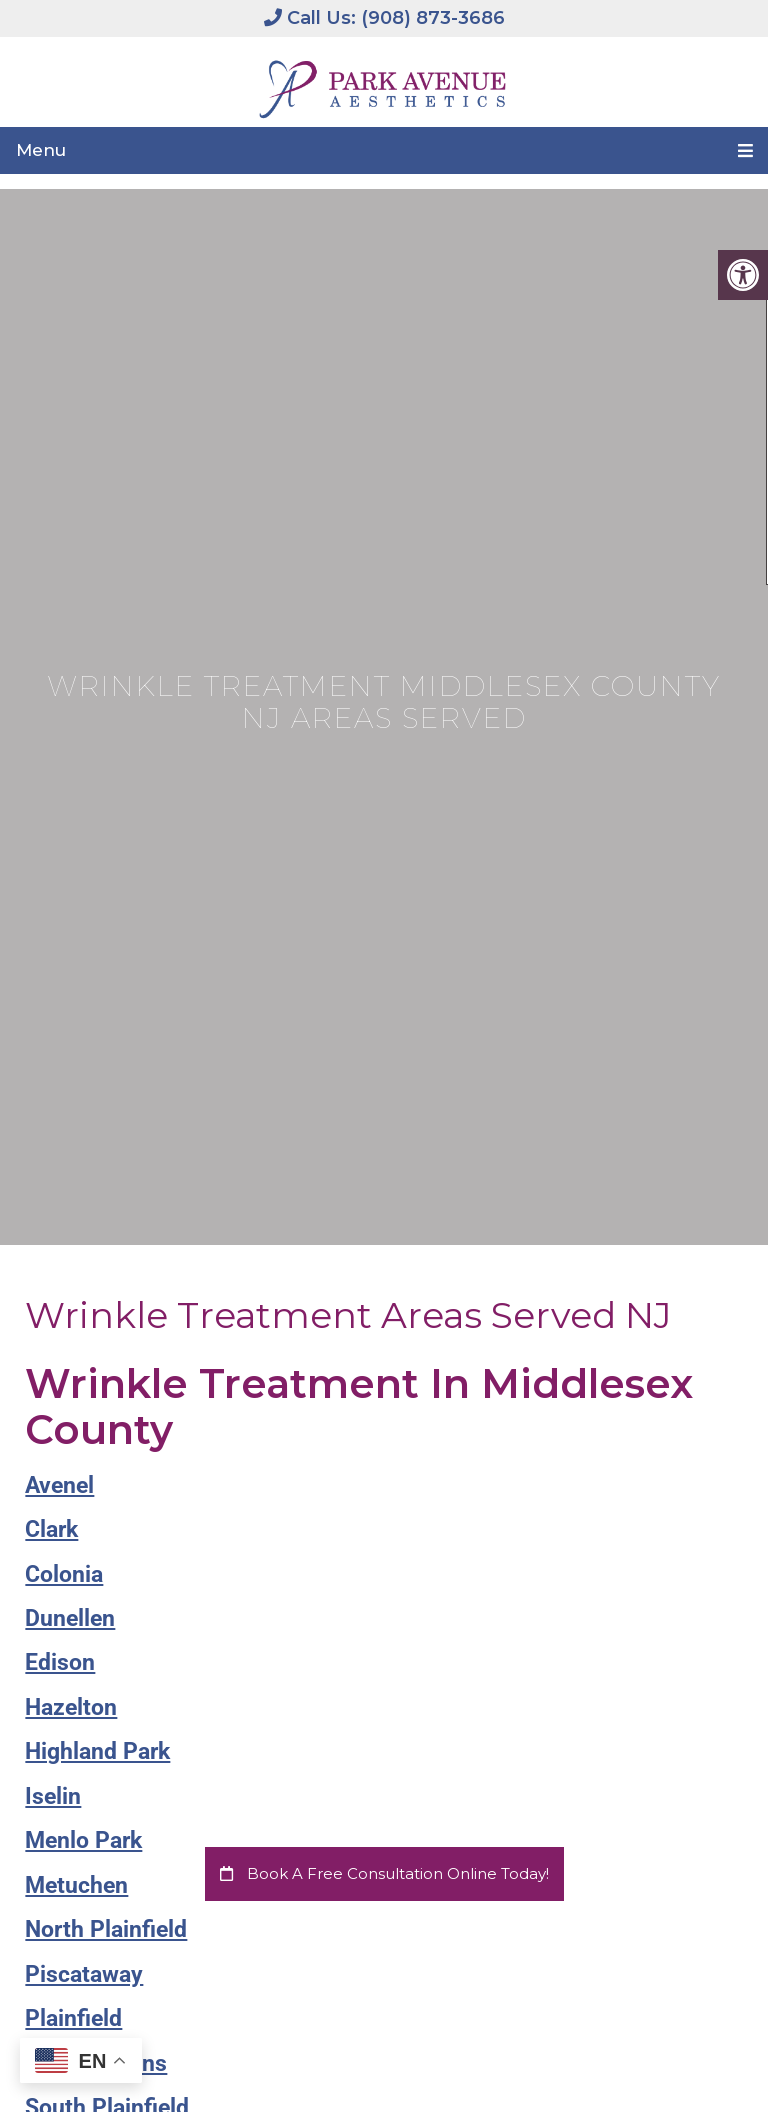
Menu (41, 150)
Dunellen (70, 1618)
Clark (51, 1529)
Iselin (53, 1796)
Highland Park (97, 1751)
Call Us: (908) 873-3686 (384, 18)
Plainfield (73, 2018)
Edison (60, 1662)
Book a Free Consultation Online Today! (384, 1873)
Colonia (64, 1574)
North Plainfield (106, 1929)
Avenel (59, 1485)
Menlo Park (83, 1840)
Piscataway (84, 1974)
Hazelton (71, 1707)
